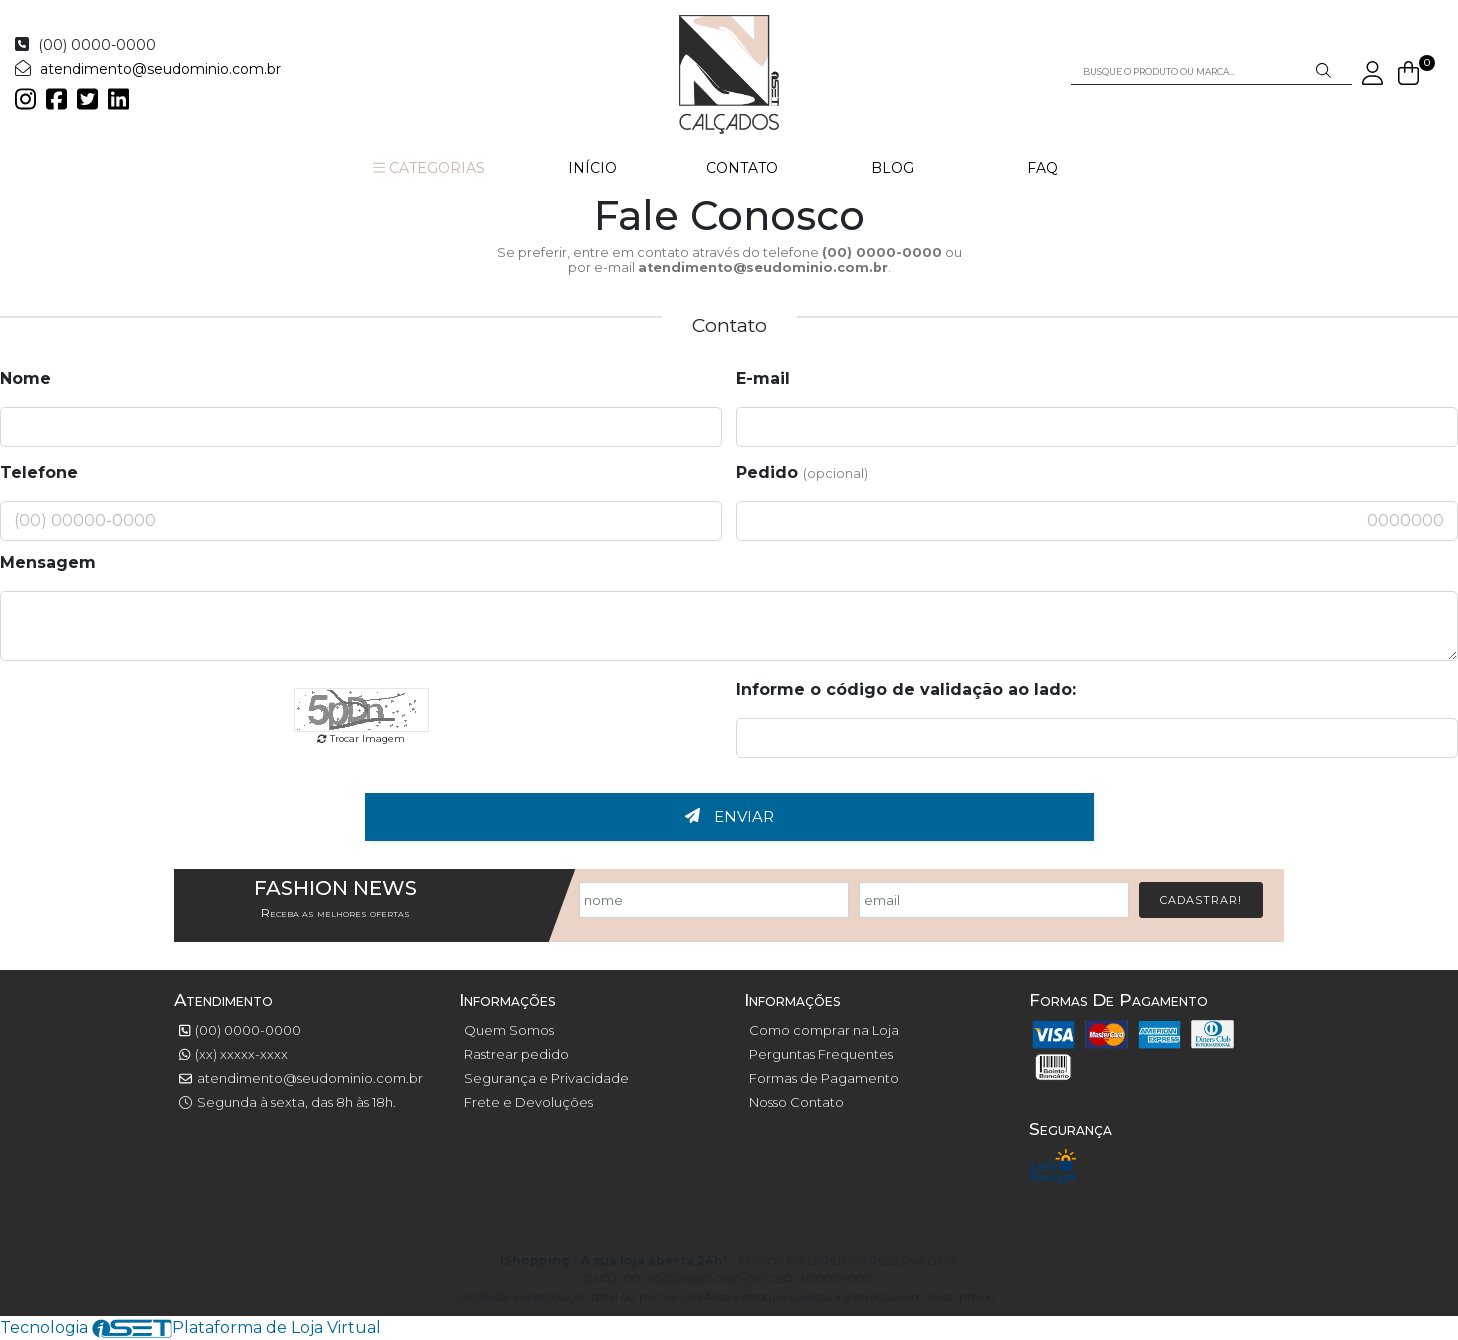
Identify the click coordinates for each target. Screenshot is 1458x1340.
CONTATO (742, 168)
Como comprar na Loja (824, 1030)
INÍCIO (592, 168)
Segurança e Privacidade (546, 1078)
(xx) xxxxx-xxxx (233, 1054)
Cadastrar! (1201, 900)
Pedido (802, 472)
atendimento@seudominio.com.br (160, 69)
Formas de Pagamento (824, 1078)
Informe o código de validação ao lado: (906, 689)
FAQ (1042, 168)
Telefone (39, 472)
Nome (25, 378)
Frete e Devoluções (528, 1102)
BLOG (892, 168)
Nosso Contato (796, 1102)
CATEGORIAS (429, 168)
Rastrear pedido (516, 1054)
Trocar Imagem (361, 738)
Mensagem (48, 562)
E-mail (763, 378)
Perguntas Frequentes (821, 1054)
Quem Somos (509, 1030)
